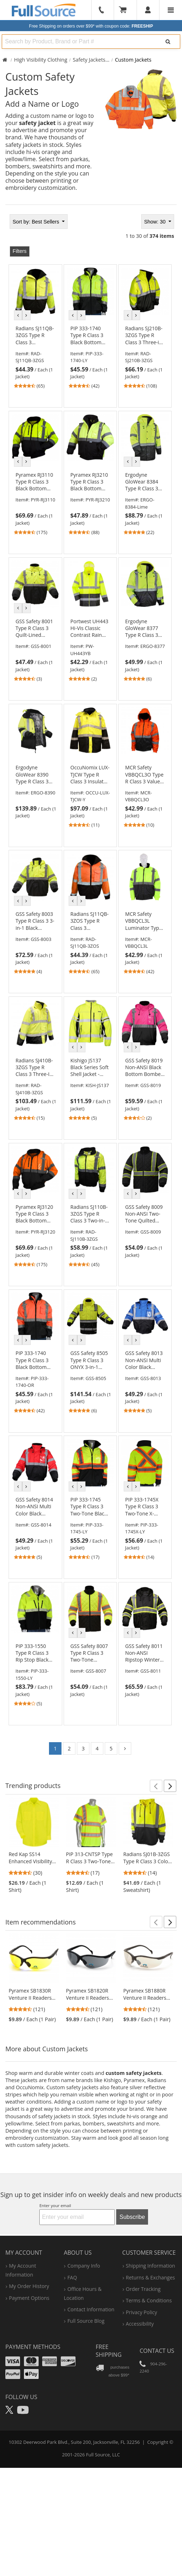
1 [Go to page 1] (55, 1748)
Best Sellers (36, 222)
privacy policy (141, 2312)
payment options (29, 2297)
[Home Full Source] (5, 59)
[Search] (168, 41)
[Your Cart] (125, 10)
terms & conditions (149, 2300)
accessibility (140, 2323)
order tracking (143, 2289)
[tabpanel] (91, 986)
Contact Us (156, 2351)
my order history (29, 2286)
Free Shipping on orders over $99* (91, 26)
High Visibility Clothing (40, 59)
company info (83, 2265)
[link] (35, 357)
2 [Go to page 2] (69, 1748)
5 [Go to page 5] (111, 1748)
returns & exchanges (150, 2277)
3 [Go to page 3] (83, 1748)
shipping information (150, 2265)
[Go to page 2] (125, 1748)
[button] (156, 1786)
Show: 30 (155, 222)
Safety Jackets (89, 59)
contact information (90, 2309)
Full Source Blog (85, 2320)
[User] (148, 10)
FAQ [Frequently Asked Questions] (72, 2277)
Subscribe (132, 2217)
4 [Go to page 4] (97, 1748)
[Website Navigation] (170, 10)
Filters (19, 251)
